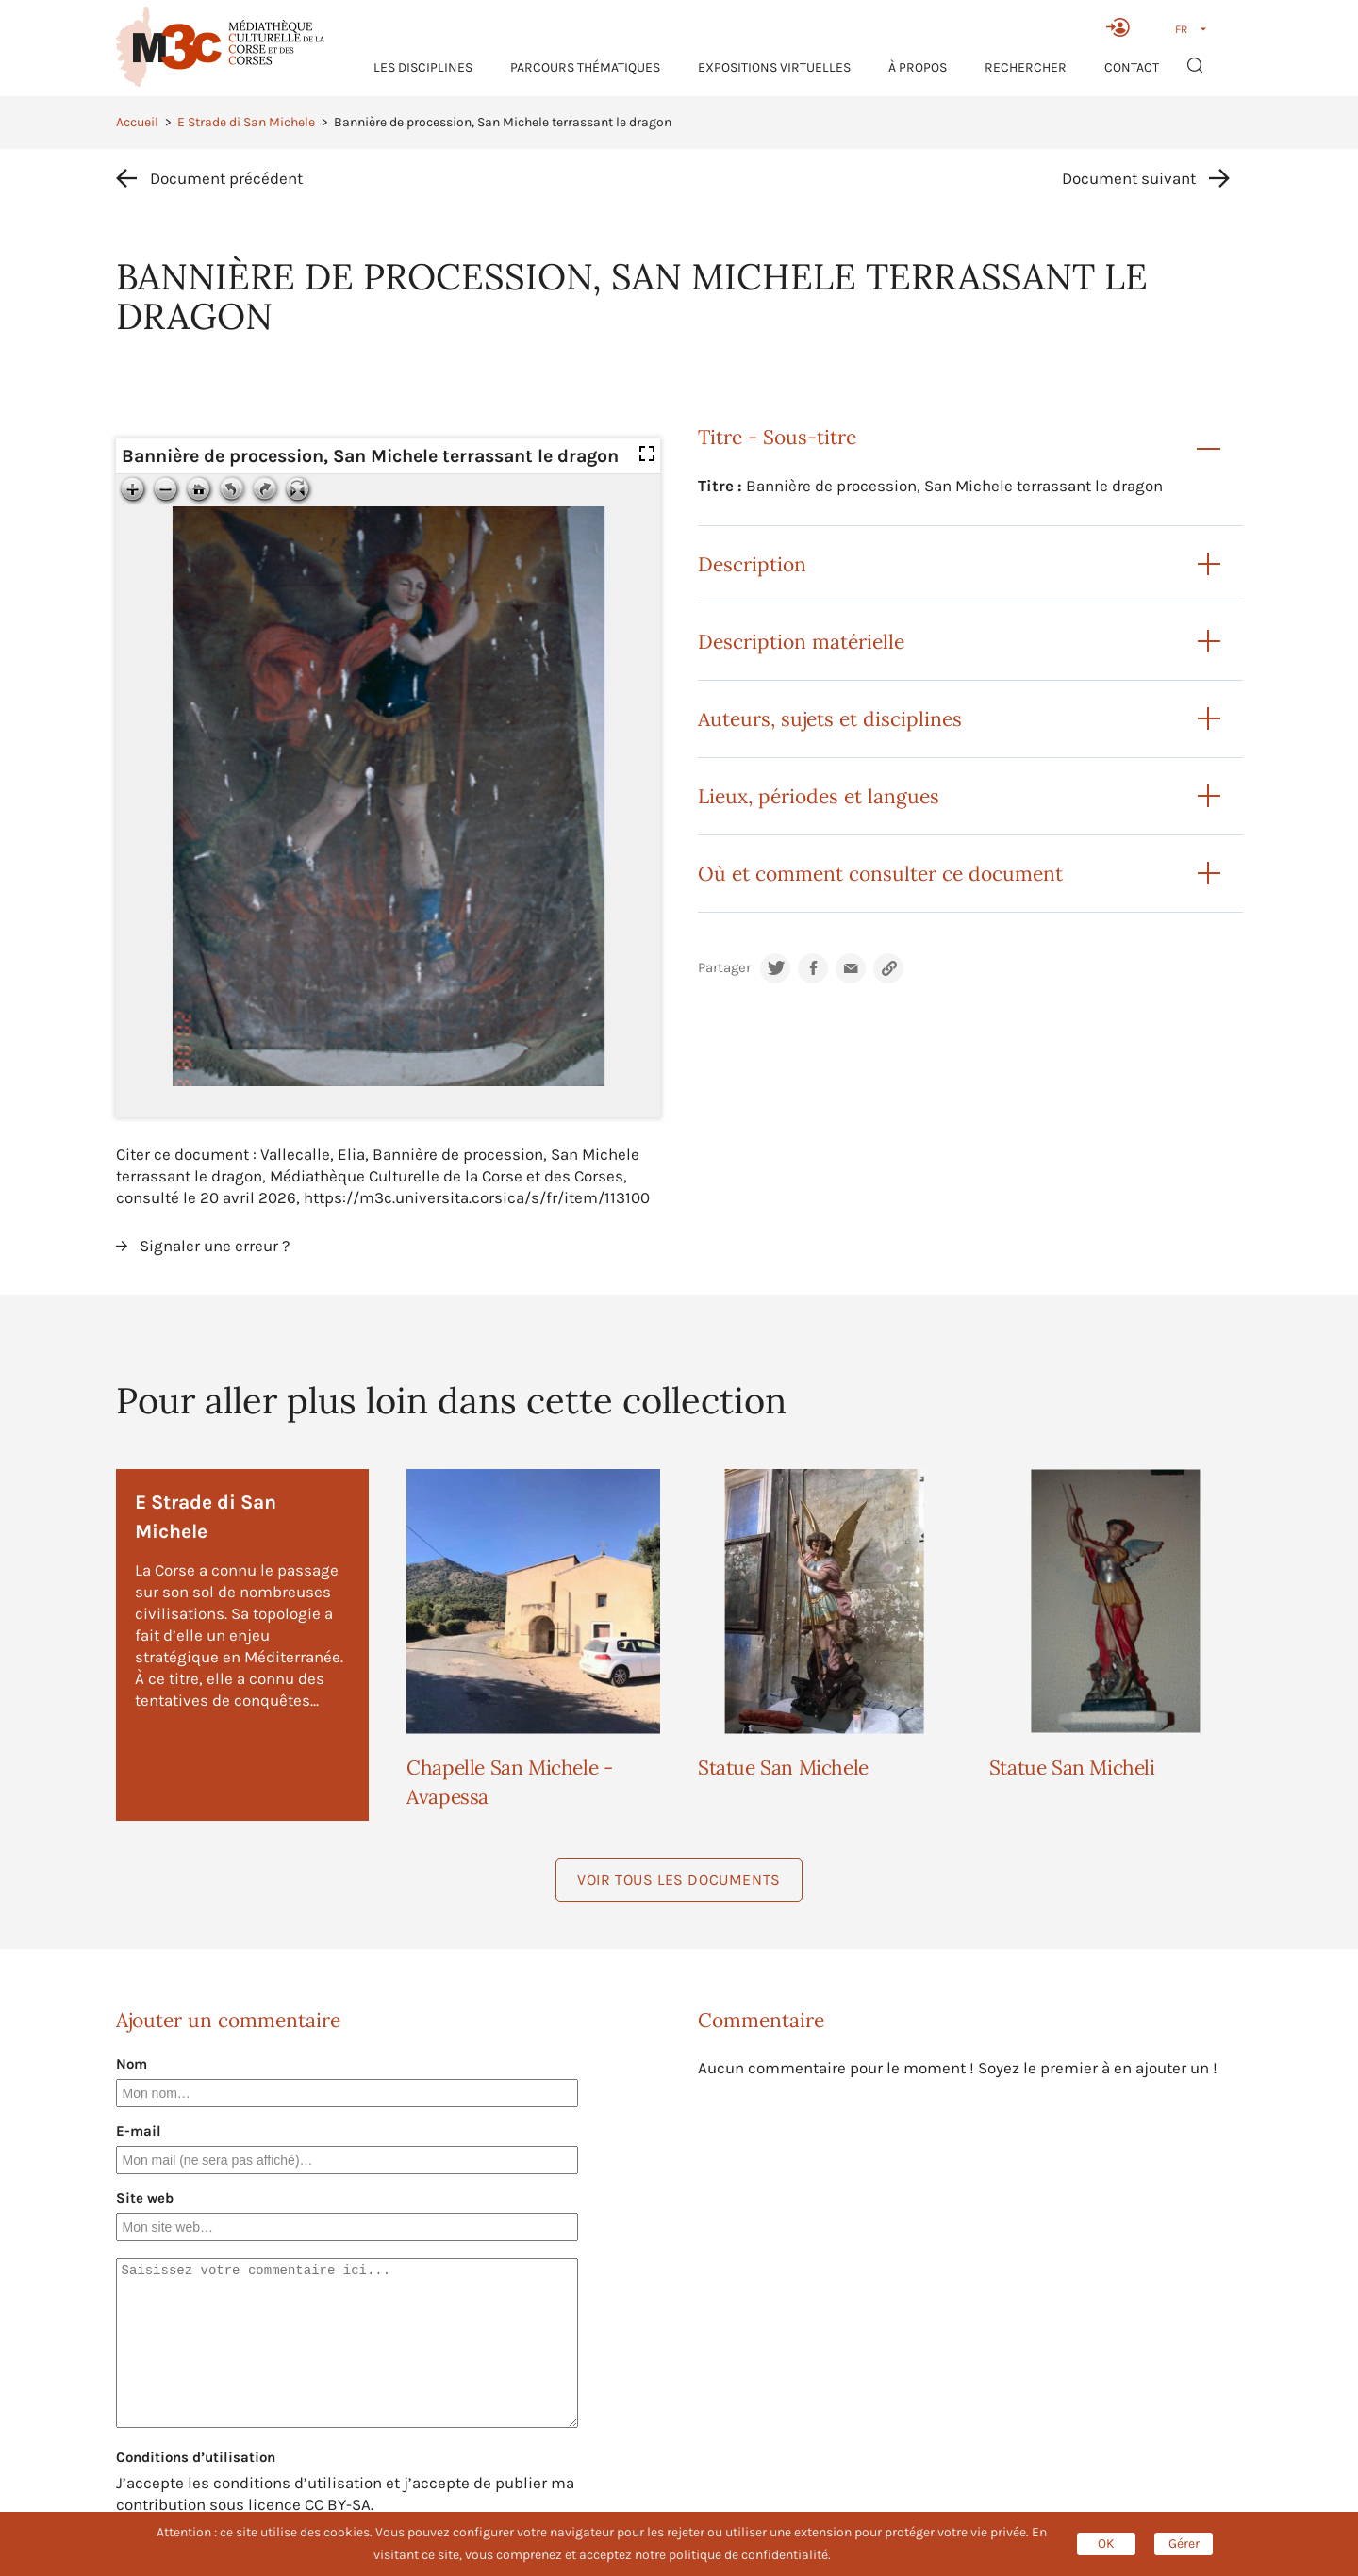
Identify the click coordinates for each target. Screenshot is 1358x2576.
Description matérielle (801, 641)
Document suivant (1129, 178)
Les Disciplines (422, 67)
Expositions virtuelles (774, 67)
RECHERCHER (1026, 67)
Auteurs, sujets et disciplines (830, 719)
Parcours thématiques (585, 67)
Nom (131, 2064)
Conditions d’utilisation (195, 2457)
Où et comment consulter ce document (880, 873)
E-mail (138, 2130)
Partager (724, 968)
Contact (1131, 67)
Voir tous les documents (679, 1880)
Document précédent (226, 178)
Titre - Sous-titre (777, 437)
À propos (917, 67)
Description (752, 564)
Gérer (1184, 2543)
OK (1106, 2543)
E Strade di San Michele (246, 122)
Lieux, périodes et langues (818, 796)
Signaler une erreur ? (215, 1245)
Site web (145, 2197)
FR (1181, 29)
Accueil (137, 122)
